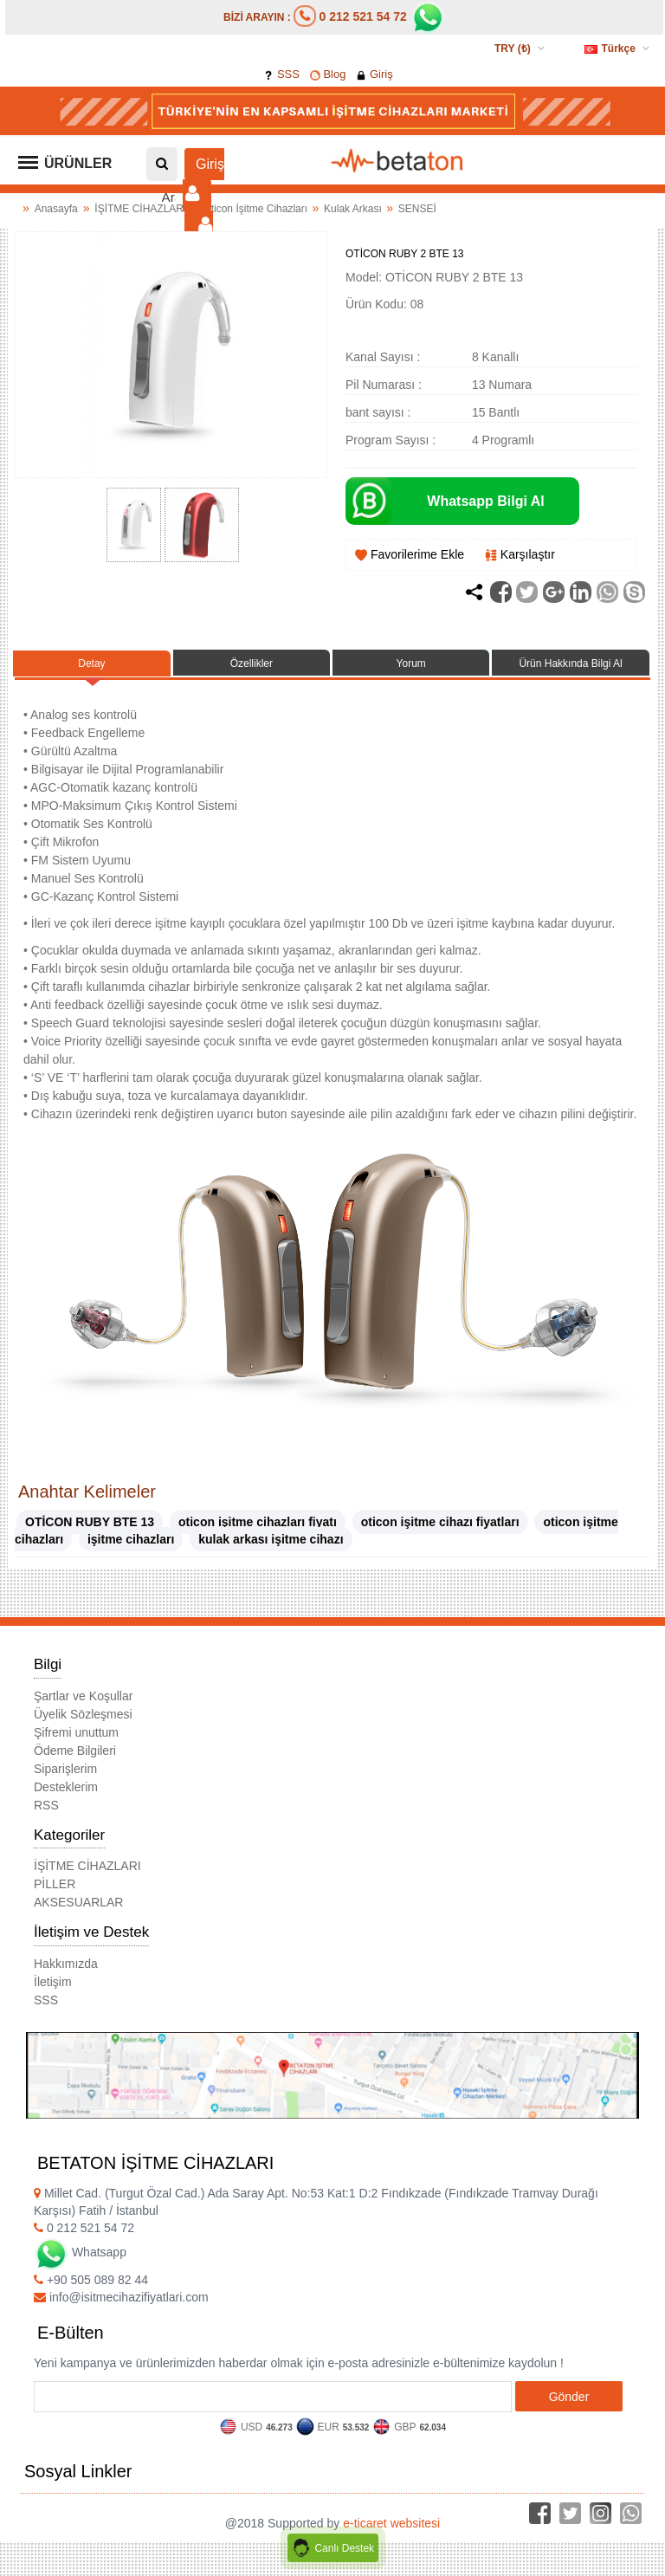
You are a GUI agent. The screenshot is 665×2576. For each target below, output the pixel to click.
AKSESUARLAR (78, 1902)
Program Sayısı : (390, 440)
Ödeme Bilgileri (75, 1750)
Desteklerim (66, 1787)
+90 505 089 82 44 (91, 2280)
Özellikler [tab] (251, 663)
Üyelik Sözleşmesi (83, 1714)
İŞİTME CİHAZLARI (141, 209)
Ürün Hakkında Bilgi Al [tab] (570, 663)
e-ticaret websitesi (391, 2523)
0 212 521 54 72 (363, 16)
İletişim (53, 1982)
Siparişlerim (65, 1769)
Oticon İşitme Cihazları (256, 209)
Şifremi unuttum (76, 1732)
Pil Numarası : (383, 385)
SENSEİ (417, 209)
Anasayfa (56, 209)
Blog (328, 74)
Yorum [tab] (411, 663)
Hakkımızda (66, 1964)
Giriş (374, 74)
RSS (46, 1805)
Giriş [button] (203, 180)
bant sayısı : (377, 412)
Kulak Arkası (354, 209)
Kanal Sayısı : (382, 357)
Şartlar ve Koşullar (83, 1696)
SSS (281, 74)
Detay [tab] (91, 663)
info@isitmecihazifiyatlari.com (121, 2297)
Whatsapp (80, 2252)
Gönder (569, 2397)
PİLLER (54, 1884)
